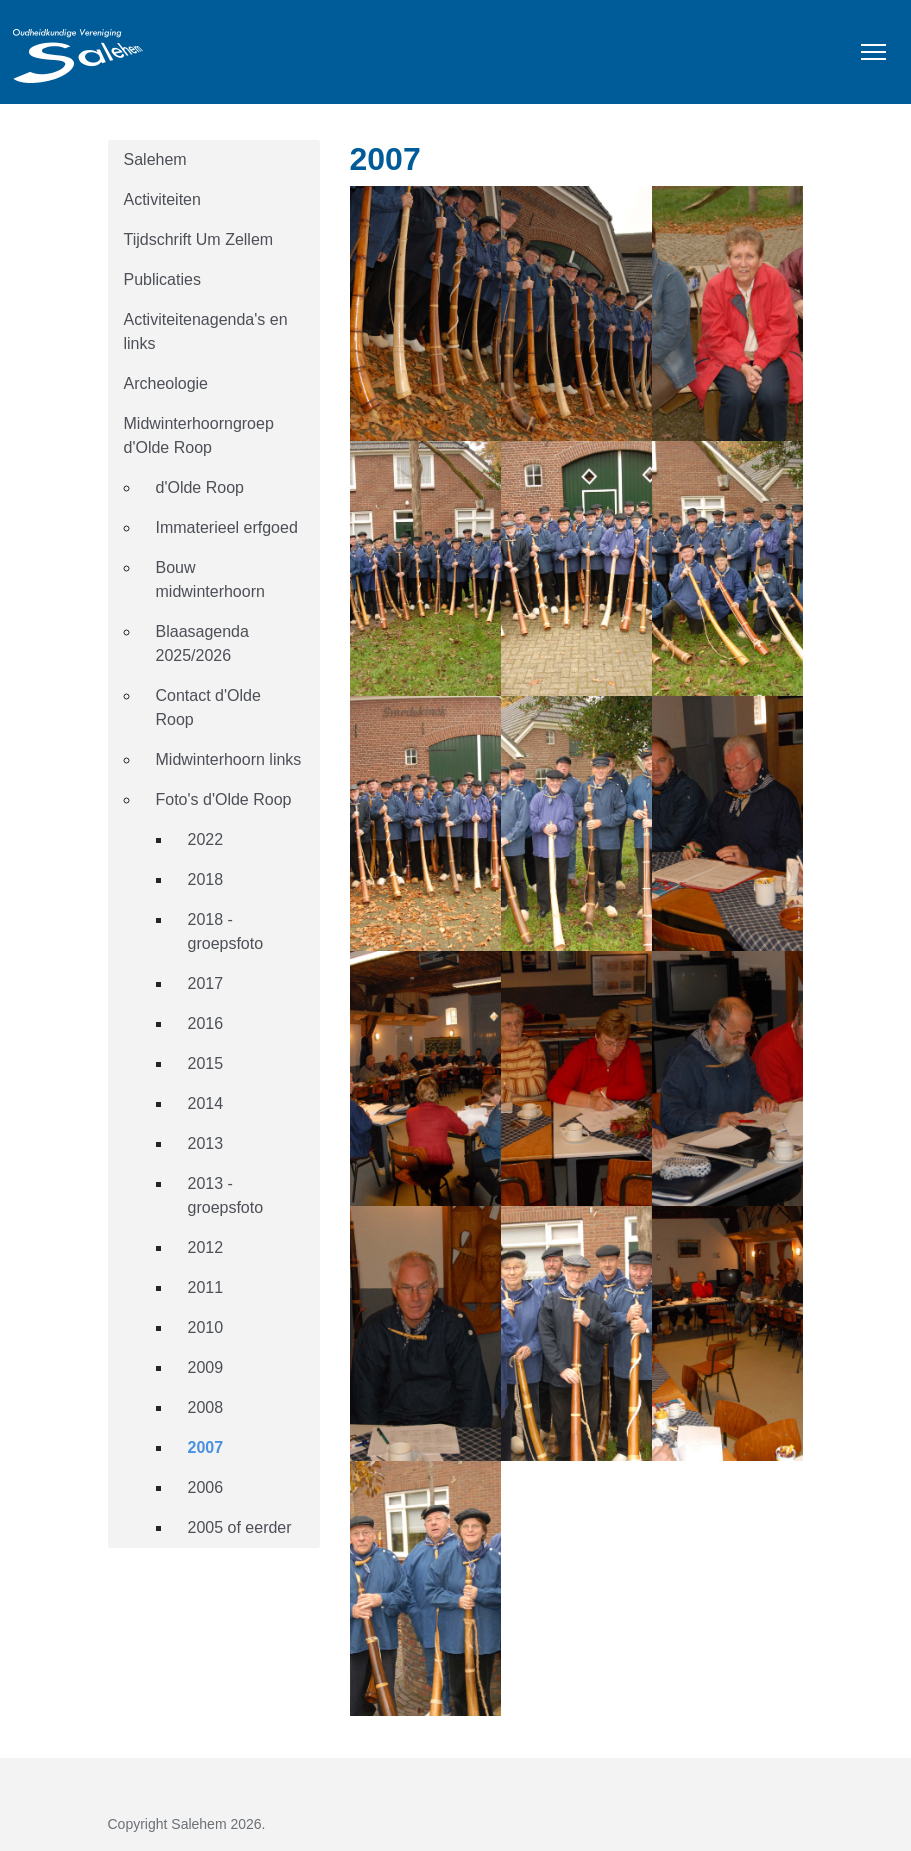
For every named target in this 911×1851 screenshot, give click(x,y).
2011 (206, 1287)
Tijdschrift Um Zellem (199, 239)
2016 (206, 1023)
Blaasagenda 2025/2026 (202, 643)
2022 (206, 839)
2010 (206, 1327)
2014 (206, 1103)
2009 (206, 1367)
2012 (206, 1247)
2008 (206, 1407)
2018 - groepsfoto (226, 931)
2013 (206, 1143)
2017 (206, 983)
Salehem (155, 159)
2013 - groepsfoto (226, 1195)
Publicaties (162, 279)
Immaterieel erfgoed (227, 527)
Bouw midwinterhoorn (210, 579)
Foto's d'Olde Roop (224, 799)
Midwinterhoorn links (229, 759)
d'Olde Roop (200, 487)
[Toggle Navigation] (873, 52)
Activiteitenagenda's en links (206, 331)
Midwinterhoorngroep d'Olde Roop (199, 435)
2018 (206, 879)
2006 (206, 1487)
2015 (206, 1063)
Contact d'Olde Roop (208, 707)
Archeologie (166, 383)
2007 (206, 1447)
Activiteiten (162, 199)
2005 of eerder (240, 1527)
